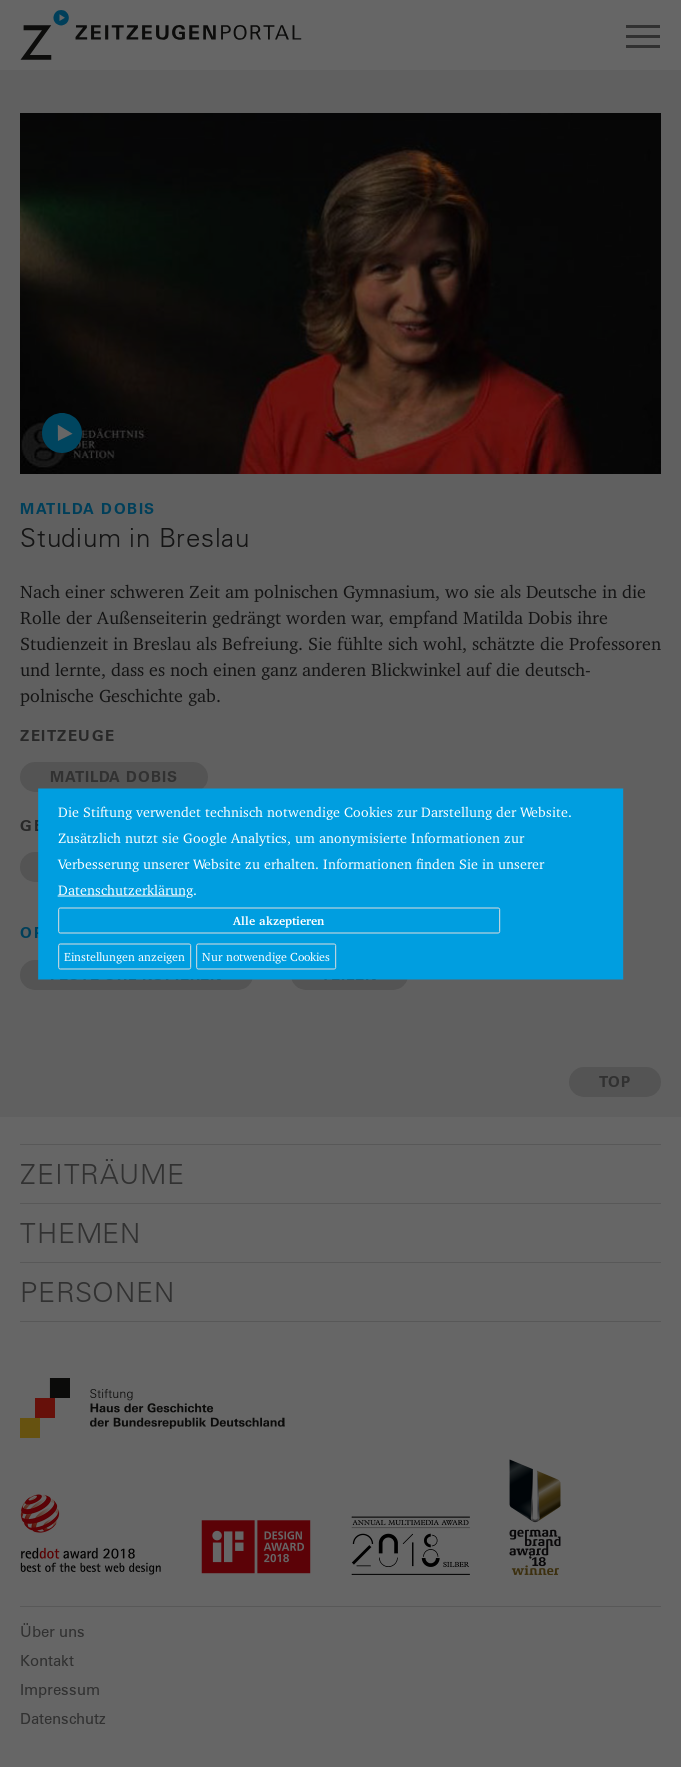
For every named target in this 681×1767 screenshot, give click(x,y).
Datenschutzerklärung (125, 889)
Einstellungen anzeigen (124, 955)
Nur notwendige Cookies (266, 955)
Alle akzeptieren (278, 919)
